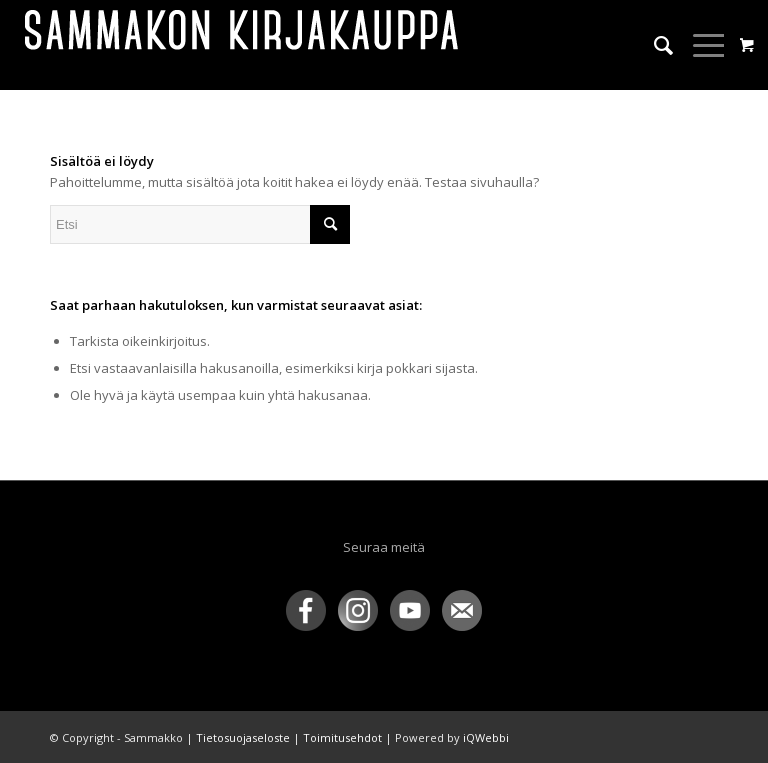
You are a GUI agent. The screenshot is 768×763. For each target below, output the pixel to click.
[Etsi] (653, 45)
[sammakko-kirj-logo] (243, 45)
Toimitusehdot (342, 737)
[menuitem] (653, 45)
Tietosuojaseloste (243, 737)
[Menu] (700, 45)
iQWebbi (486, 737)
